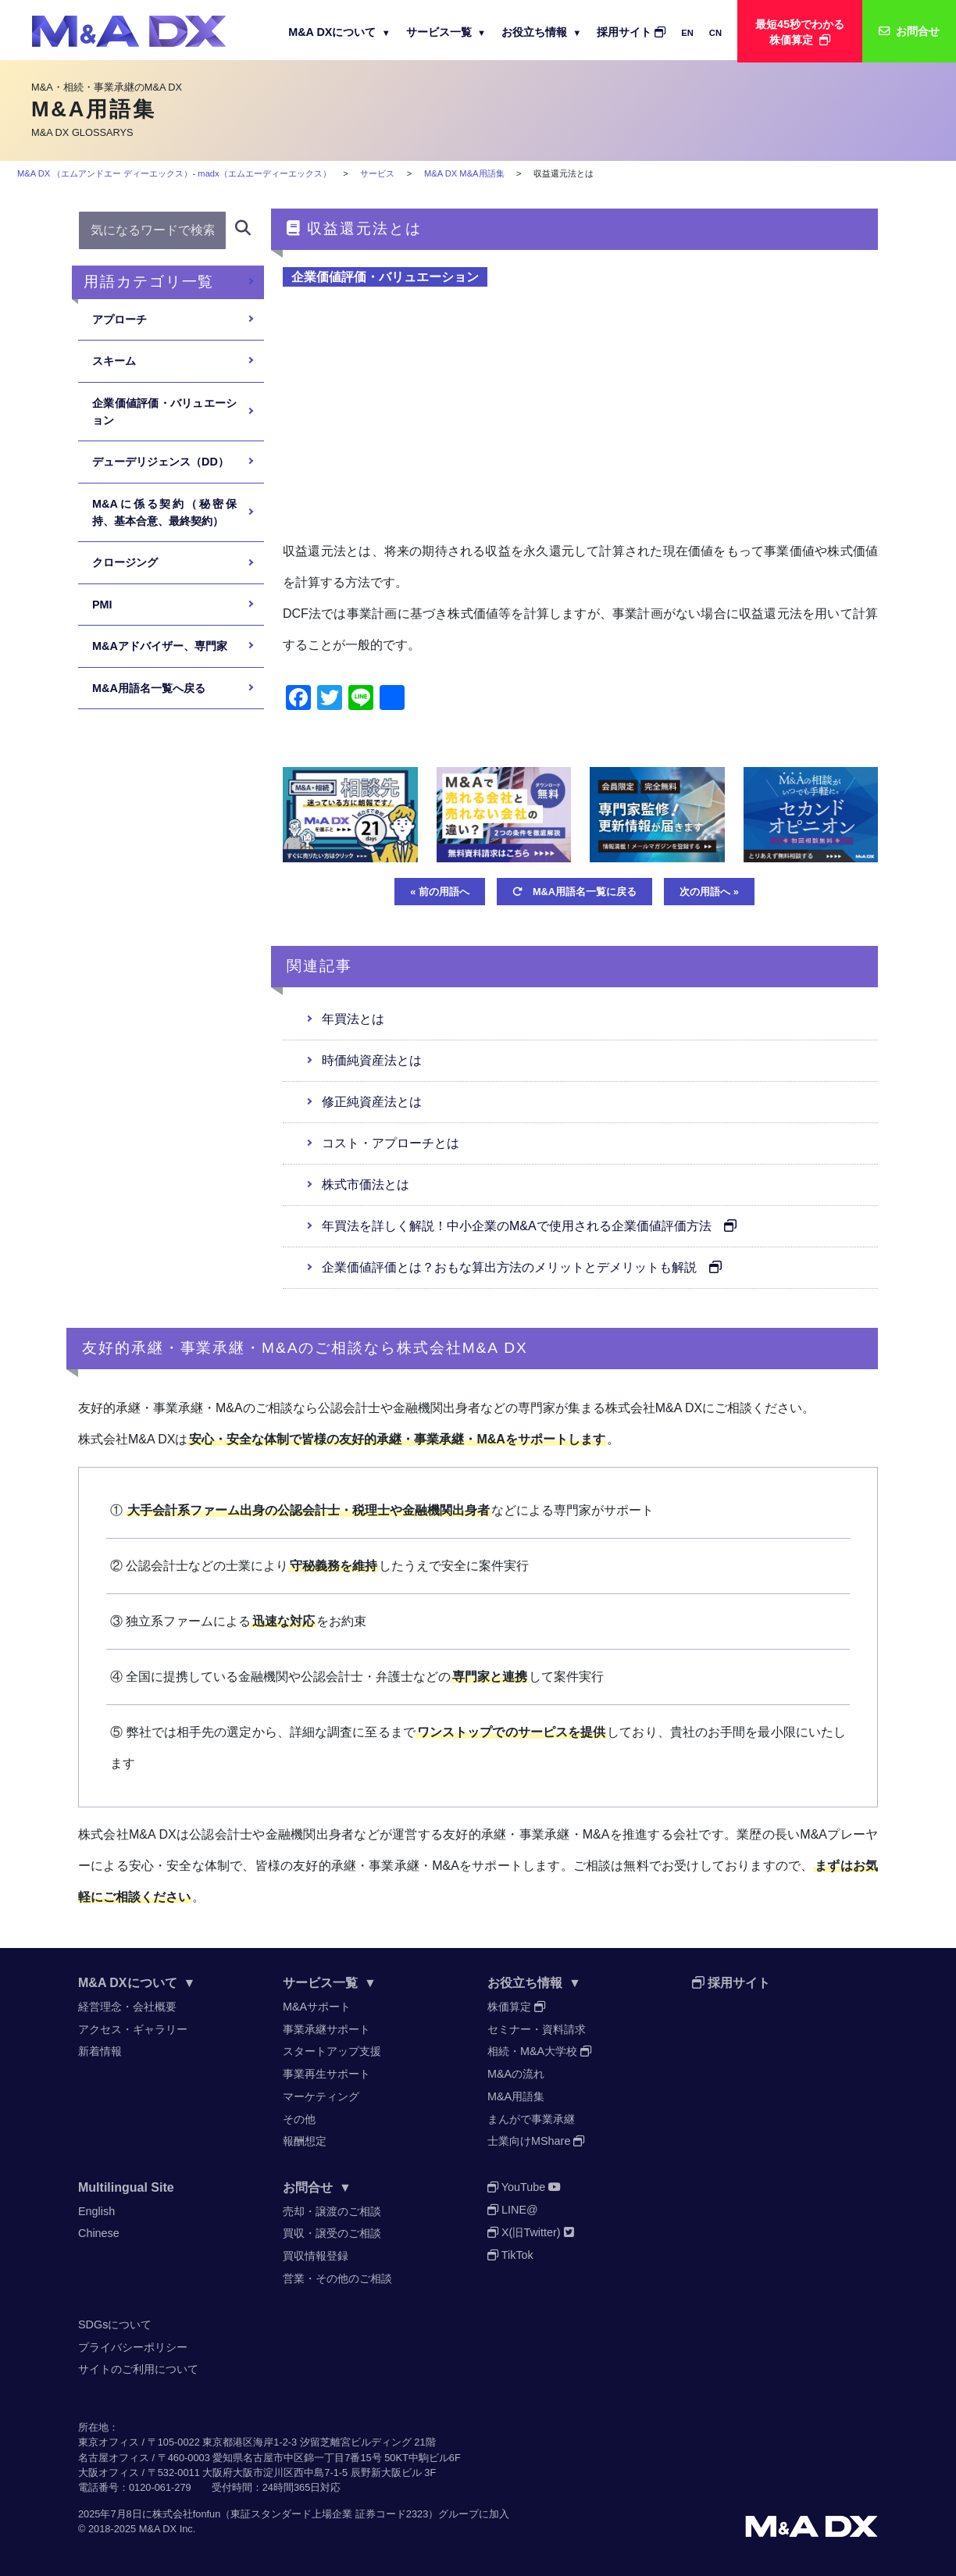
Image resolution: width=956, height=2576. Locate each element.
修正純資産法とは (372, 1101)
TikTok (510, 2255)
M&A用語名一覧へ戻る (148, 688)
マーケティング (321, 2096)
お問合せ (317, 2187)
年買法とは (353, 1019)
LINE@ (512, 2209)
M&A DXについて (339, 32)
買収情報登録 (315, 2256)
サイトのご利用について (138, 2369)
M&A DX (158, 2529)
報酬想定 (304, 2141)
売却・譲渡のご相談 (332, 2211)
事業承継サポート (326, 2029)
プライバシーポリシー (132, 2347)
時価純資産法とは (372, 1060)
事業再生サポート (326, 2074)
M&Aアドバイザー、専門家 (159, 646)
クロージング (125, 562)
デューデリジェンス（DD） (160, 461)
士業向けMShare (535, 2141)
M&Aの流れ (515, 2074)
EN (687, 32)
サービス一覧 (446, 32)
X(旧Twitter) (530, 2232)
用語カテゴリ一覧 (149, 281)
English (96, 2211)
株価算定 (516, 2006)
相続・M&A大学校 (539, 2051)
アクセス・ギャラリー (132, 2029)
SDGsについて (115, 2324)
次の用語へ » (709, 891)
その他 (299, 2119)
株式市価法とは (365, 1184)
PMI (102, 604)
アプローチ (119, 319)
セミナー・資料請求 (536, 2029)
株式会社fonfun (186, 2514)
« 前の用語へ (439, 891)
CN (715, 32)
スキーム (114, 361)
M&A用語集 (515, 2096)
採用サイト (631, 32)
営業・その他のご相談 (337, 2278)
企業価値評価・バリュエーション (385, 277)
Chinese (99, 2233)
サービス (377, 173)
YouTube (524, 2187)
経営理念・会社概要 (127, 2006)
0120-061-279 (160, 2487)
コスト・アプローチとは (390, 1143)
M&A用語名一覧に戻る (574, 891)
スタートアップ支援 (332, 2051)
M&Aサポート (317, 2006)
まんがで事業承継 (531, 2119)
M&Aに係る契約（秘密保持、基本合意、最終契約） (164, 512)
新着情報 (100, 2051)
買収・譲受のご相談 (332, 2233)
